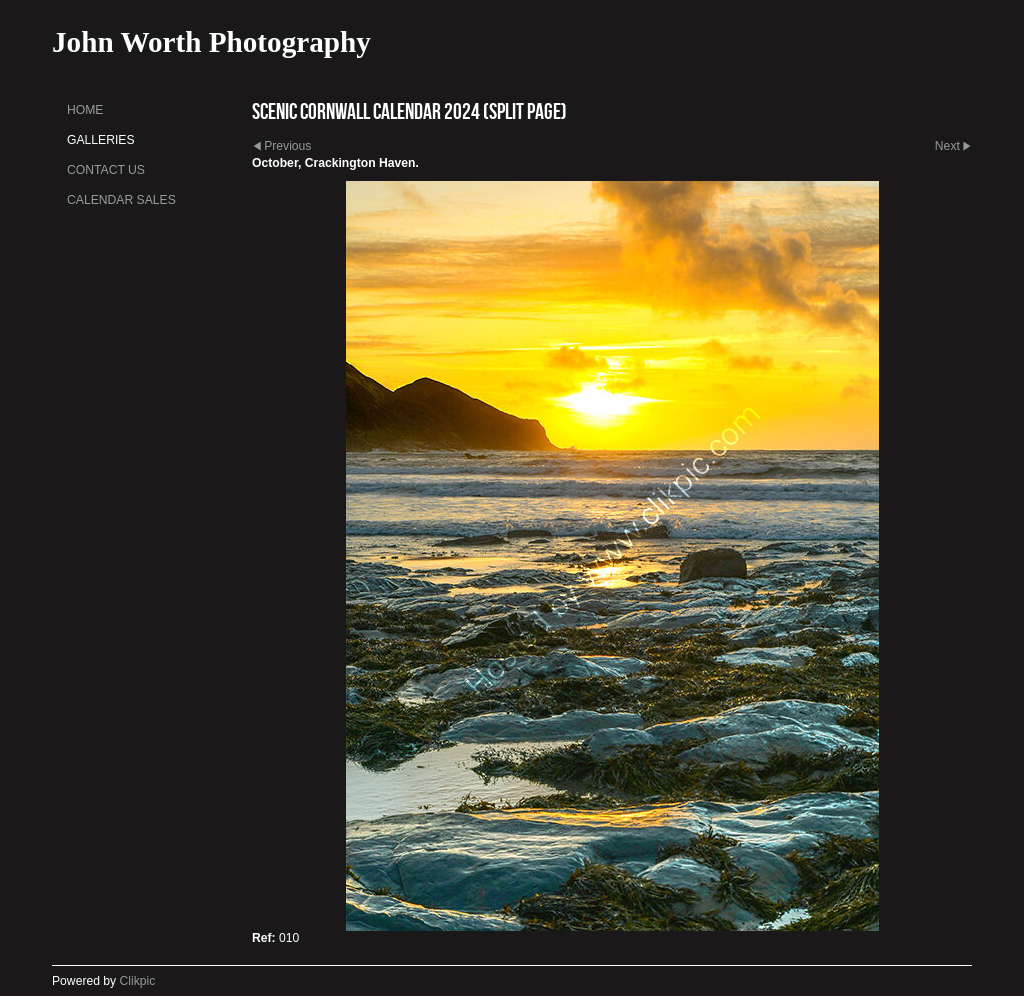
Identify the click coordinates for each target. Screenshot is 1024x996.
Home (85, 110)
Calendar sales (121, 200)
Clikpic (138, 981)
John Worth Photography (211, 42)
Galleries (101, 140)
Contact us (106, 170)
